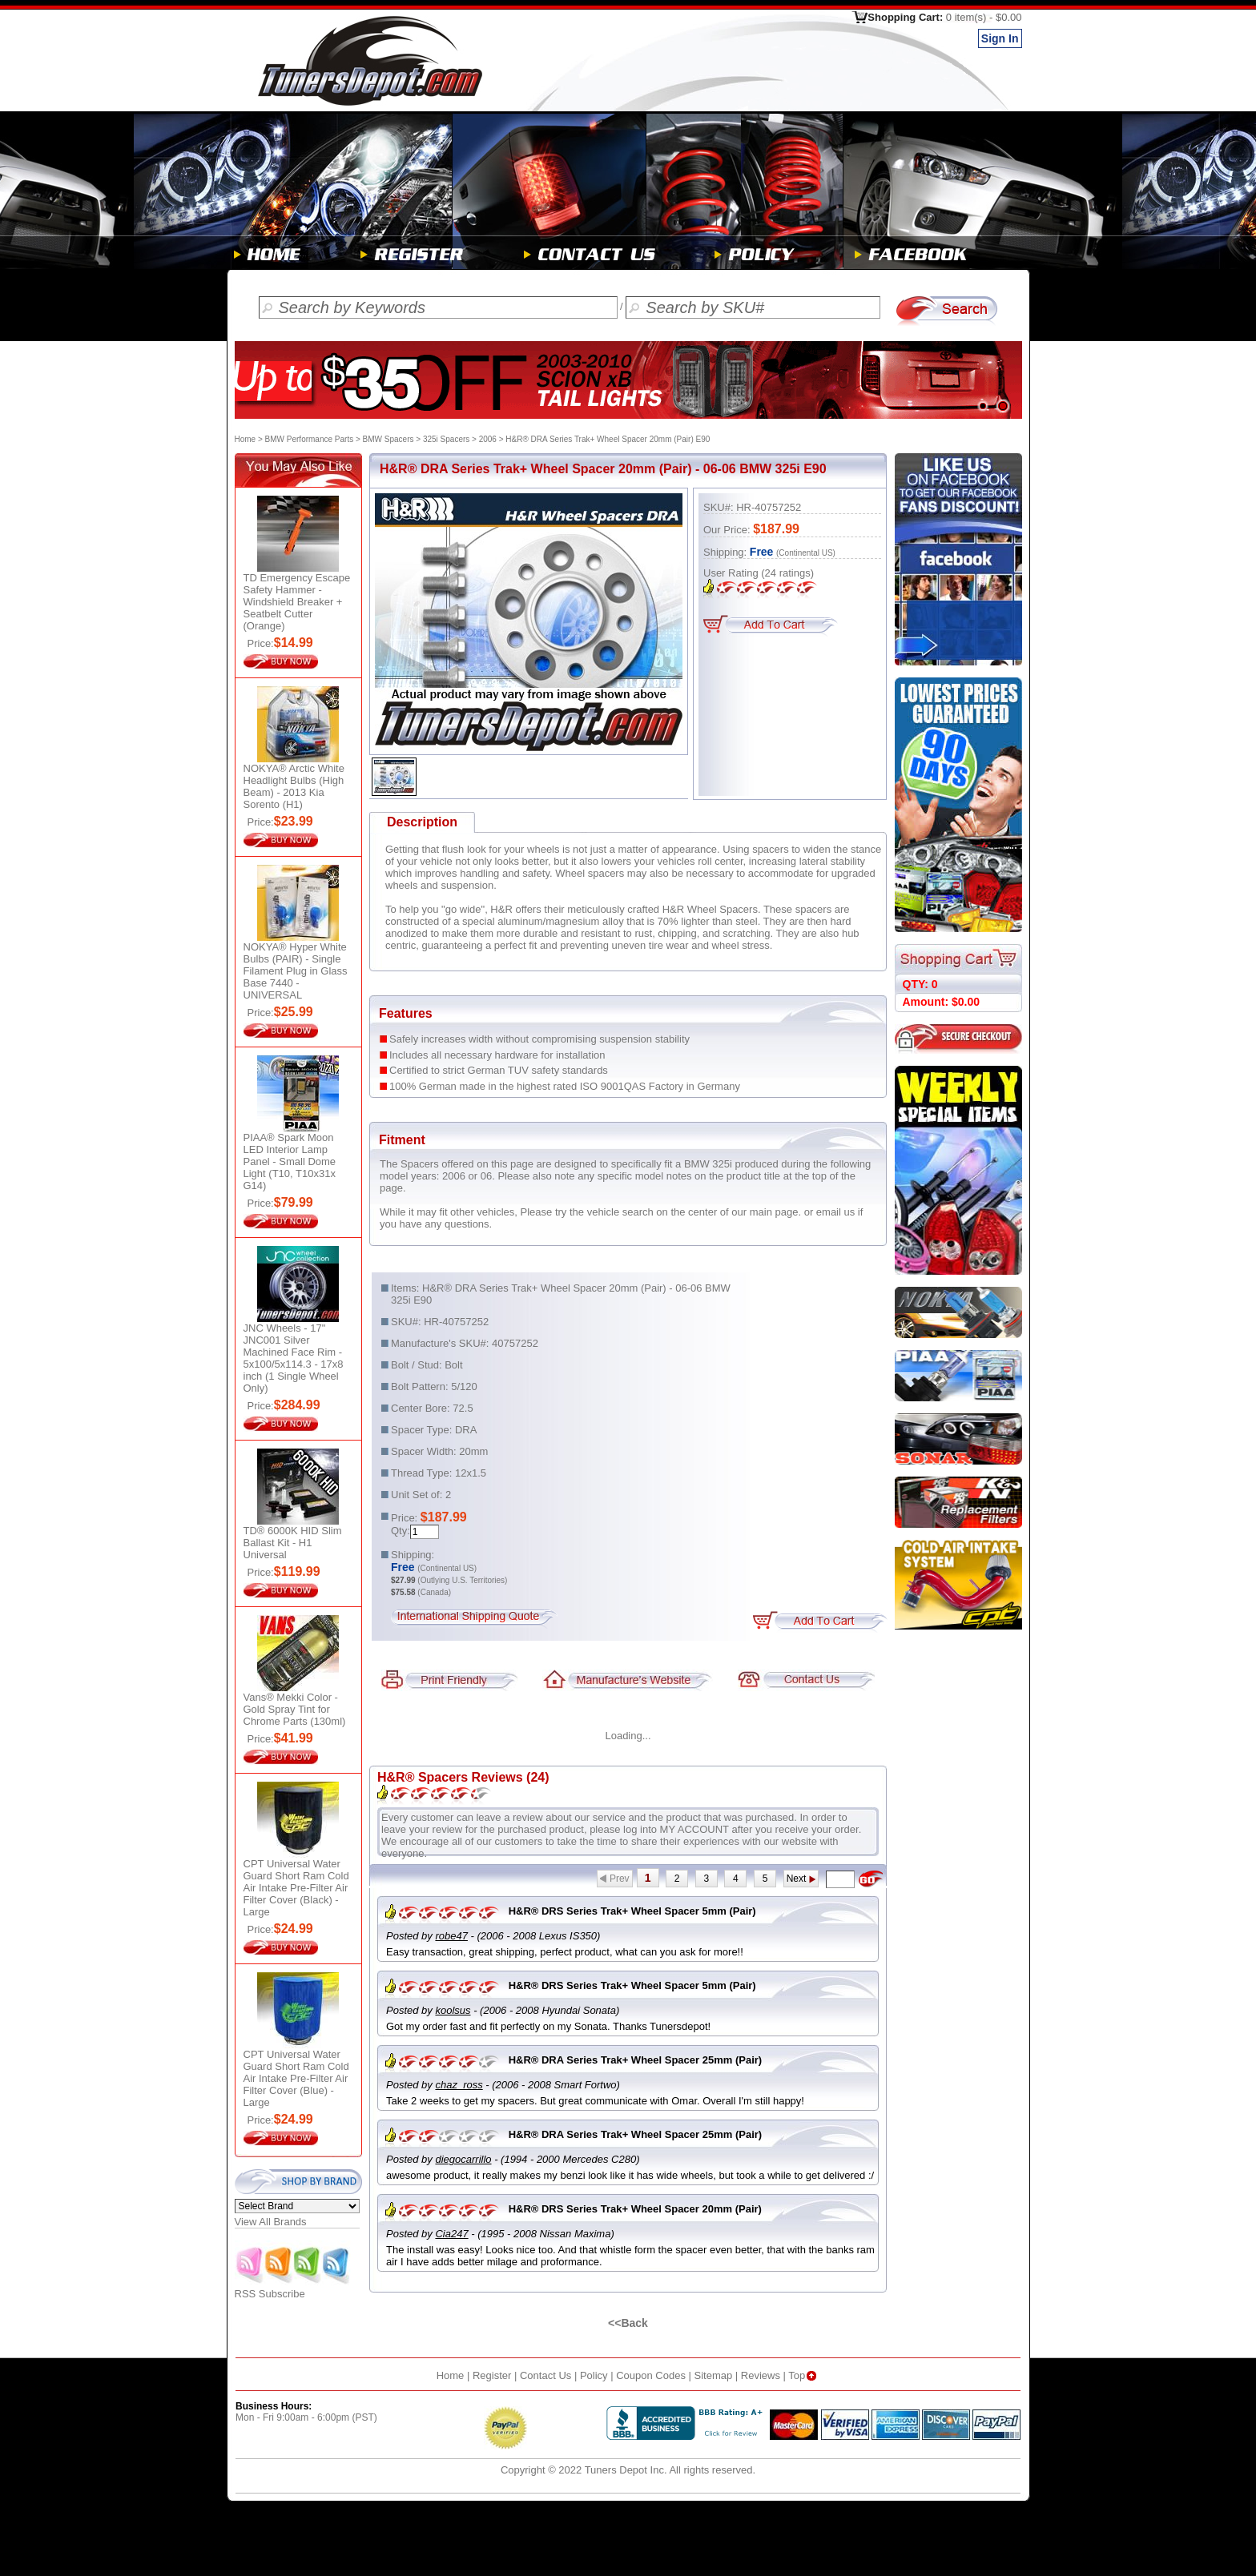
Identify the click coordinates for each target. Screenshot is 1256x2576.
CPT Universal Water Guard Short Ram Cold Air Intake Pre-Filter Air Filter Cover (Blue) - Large (296, 2078)
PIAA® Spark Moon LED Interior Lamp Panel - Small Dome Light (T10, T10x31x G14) (290, 1161)
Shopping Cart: (944, 17)
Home (245, 439)
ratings (788, 573)
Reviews (760, 2375)
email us (835, 1212)
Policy (594, 2375)
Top (803, 2375)
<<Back (628, 2323)
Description (422, 822)
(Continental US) (805, 553)
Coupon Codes (651, 2375)
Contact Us (545, 2375)
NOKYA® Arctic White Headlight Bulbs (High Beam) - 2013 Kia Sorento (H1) (294, 786)
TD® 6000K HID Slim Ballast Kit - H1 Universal (293, 1543)
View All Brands (271, 2222)
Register (492, 2375)
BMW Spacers (388, 439)
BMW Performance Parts (309, 439)
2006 (488, 439)
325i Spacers (446, 439)
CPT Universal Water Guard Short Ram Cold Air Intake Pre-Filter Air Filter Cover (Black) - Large (296, 1888)
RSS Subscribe (293, 2289)
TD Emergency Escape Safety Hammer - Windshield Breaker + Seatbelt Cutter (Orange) (297, 602)
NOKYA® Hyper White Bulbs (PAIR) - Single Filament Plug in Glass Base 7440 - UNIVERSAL (296, 971)
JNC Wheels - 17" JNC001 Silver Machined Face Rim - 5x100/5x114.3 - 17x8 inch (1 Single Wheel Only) (294, 1358)
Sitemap (713, 2375)
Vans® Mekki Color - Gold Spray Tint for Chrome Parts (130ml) (295, 1709)
